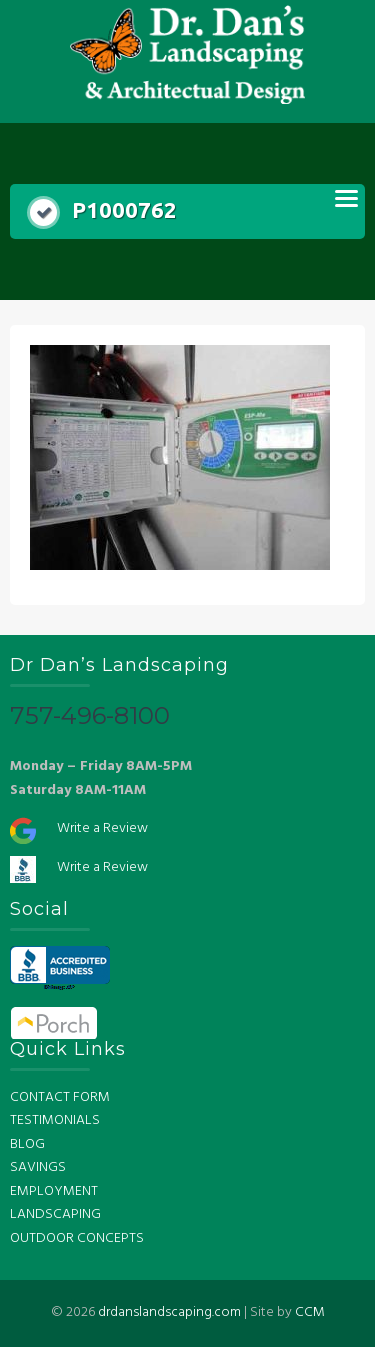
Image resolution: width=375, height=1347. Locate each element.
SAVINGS (38, 1167)
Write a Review (102, 828)
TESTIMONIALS (55, 1120)
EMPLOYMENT (54, 1191)
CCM (310, 1312)
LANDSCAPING (55, 1214)
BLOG (27, 1144)
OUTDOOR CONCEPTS (77, 1238)
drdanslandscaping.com (169, 1312)
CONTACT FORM (60, 1097)
